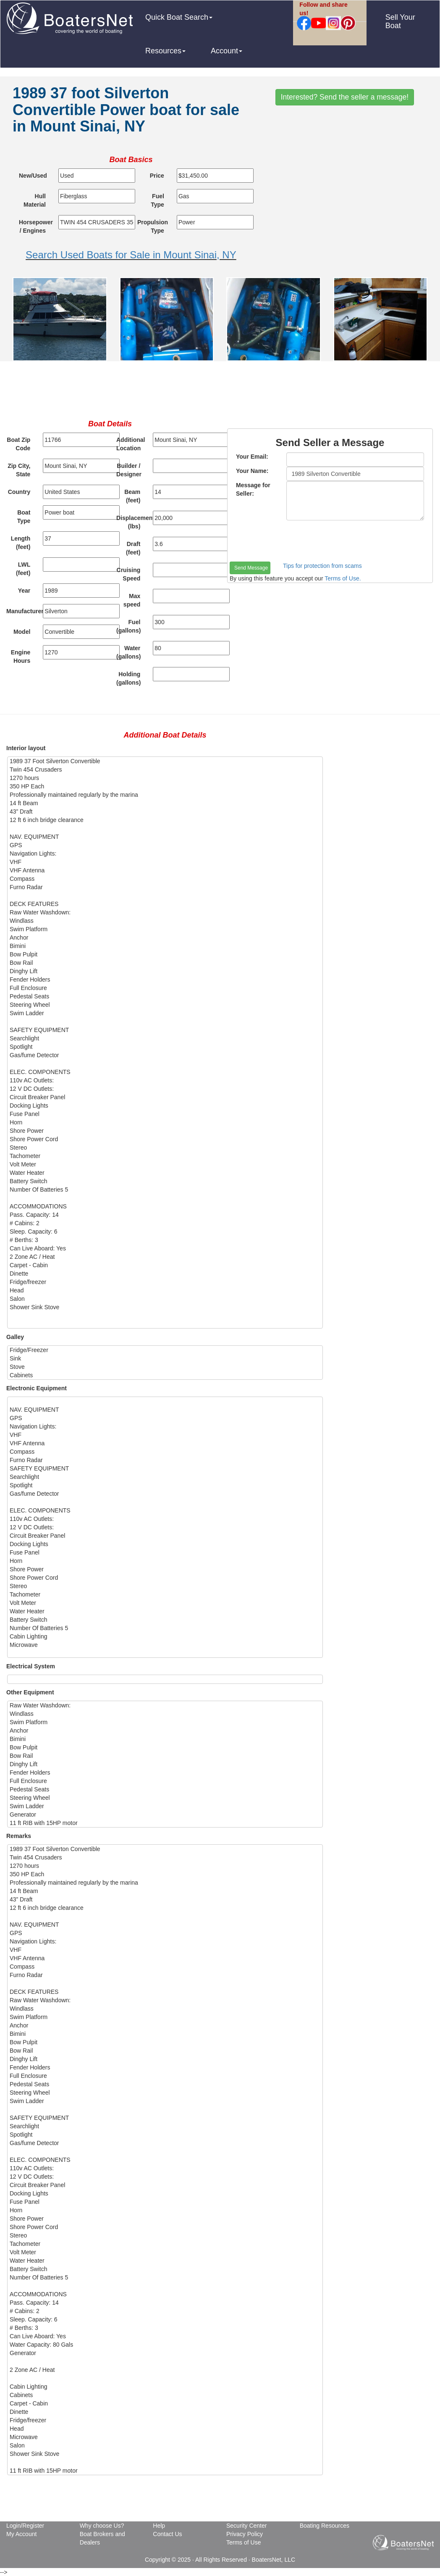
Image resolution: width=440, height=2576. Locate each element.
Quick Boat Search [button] (178, 17)
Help (159, 2525)
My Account (21, 2534)
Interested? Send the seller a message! (345, 97)
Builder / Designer (128, 470)
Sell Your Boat (400, 21)
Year (24, 590)
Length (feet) (21, 542)
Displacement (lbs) (131, 522)
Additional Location (130, 444)
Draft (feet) (133, 548)
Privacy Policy (244, 2534)
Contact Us (167, 2534)
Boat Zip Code (18, 444)
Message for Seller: (253, 489)
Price (157, 175)
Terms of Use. (343, 578)
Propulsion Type (152, 226)
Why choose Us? (102, 2525)
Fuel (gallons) (128, 626)
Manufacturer (21, 611)
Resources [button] (165, 51)
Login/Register (25, 2525)
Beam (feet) (132, 496)
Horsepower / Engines (35, 226)
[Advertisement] (220, 393)
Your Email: (252, 456)
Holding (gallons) (128, 678)
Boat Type (24, 516)
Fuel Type (157, 200)
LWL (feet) (23, 568)
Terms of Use (243, 2542)
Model (21, 631)
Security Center (246, 2525)
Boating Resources (324, 2525)
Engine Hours (21, 656)
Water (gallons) (128, 652)
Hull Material (35, 200)
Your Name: (252, 470)
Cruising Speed (129, 574)
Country (19, 491)
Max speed (131, 600)
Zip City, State (19, 470)
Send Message (251, 568)
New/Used (33, 175)
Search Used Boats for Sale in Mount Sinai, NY (131, 254)
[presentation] (293, 541)
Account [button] (226, 51)
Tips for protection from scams (322, 565)
